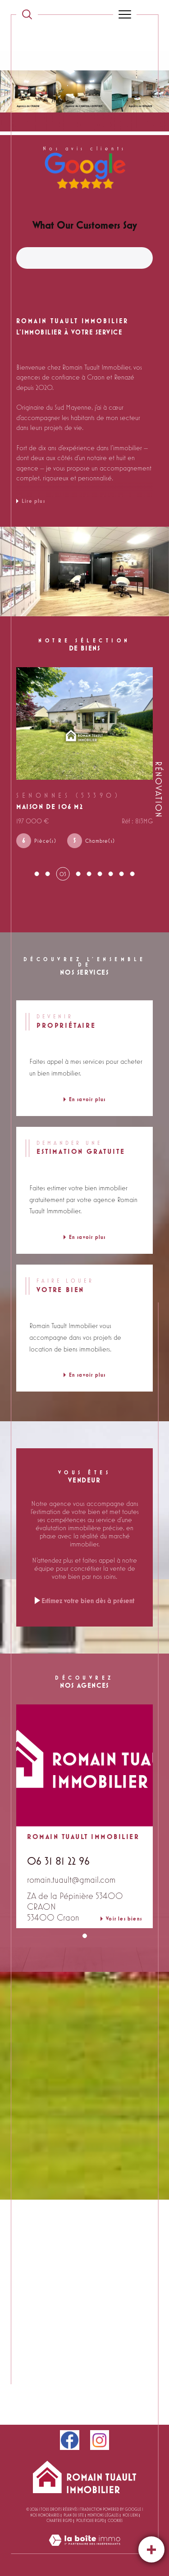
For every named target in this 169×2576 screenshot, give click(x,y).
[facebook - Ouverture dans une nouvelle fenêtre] (69, 2440)
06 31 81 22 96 (58, 1860)
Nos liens (130, 2515)
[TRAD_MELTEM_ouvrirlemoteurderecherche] (27, 14)
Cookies (115, 2520)
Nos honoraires (44, 2515)
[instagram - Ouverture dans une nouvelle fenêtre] (100, 2440)
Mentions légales (103, 2515)
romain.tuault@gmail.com (71, 1880)
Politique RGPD (90, 2520)
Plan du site (74, 2515)
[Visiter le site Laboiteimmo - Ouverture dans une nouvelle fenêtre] (84, 2549)
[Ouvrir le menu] (125, 14)
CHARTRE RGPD (59, 2520)
